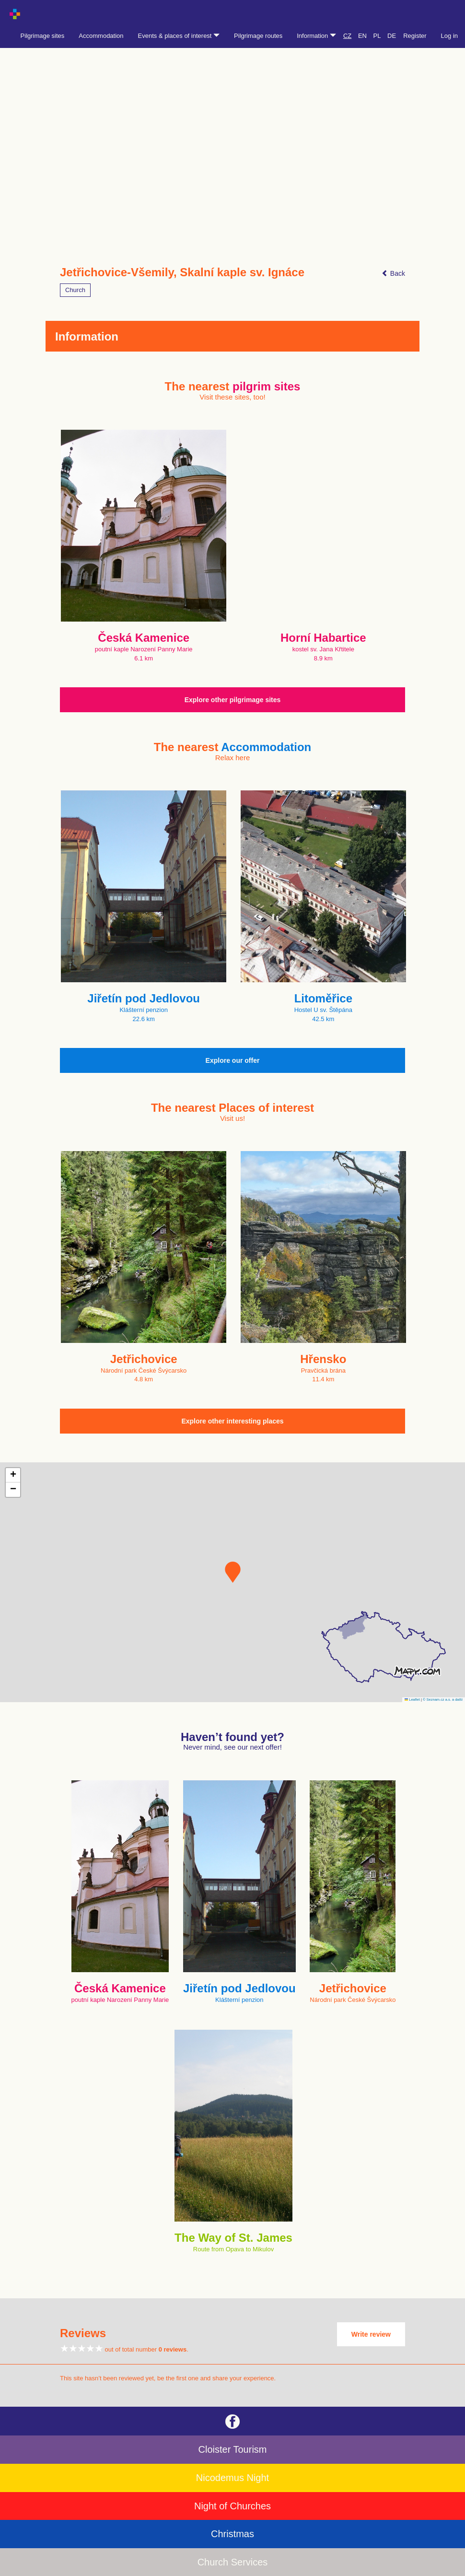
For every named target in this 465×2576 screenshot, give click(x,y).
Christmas (232, 2534)
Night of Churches (232, 2506)
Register (414, 35)
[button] (233, 1572)
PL (377, 35)
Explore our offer (233, 1060)
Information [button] (316, 35)
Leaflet (412, 1699)
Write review (371, 2334)
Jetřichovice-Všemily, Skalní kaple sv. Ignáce (182, 272)
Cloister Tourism (232, 2449)
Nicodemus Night (232, 2477)
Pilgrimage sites (43, 35)
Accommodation (101, 35)
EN (362, 35)
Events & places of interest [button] (179, 35)
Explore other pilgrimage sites (233, 700)
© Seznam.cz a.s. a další (443, 1699)
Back (393, 273)
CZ (347, 35)
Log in (449, 35)
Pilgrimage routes (258, 35)
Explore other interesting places (232, 1421)
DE (391, 35)
